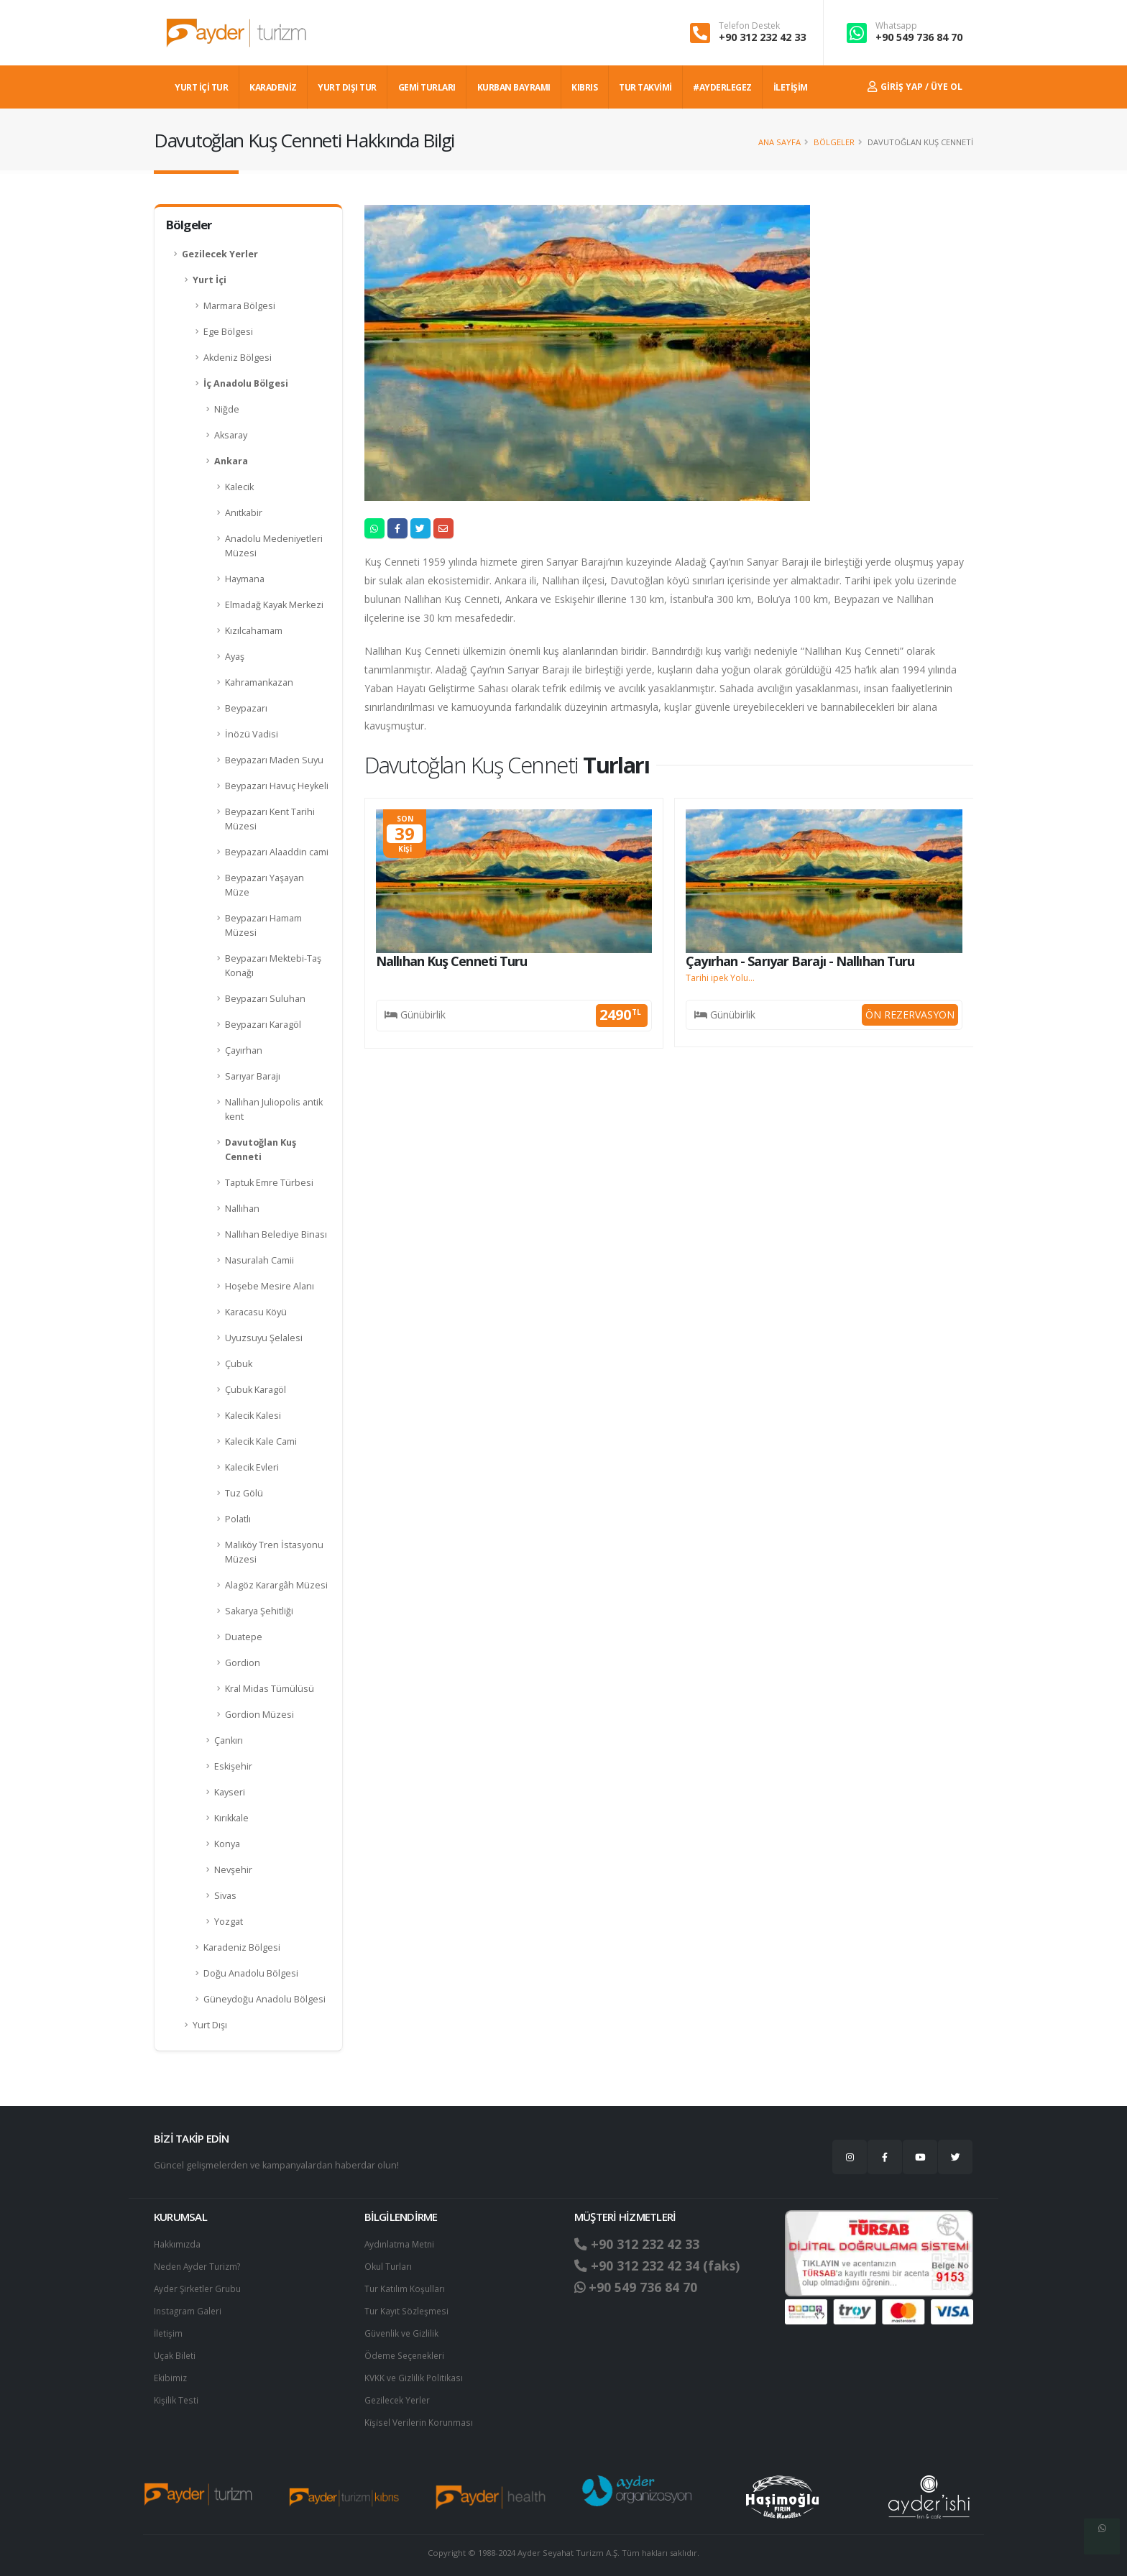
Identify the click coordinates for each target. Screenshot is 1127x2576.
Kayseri (229, 1792)
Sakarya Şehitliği (259, 1611)
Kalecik (239, 487)
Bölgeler (834, 142)
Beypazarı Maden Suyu (274, 760)
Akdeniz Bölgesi (237, 357)
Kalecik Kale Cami (261, 1441)
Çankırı (228, 1740)
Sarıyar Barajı (252, 1076)
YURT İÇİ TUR (201, 87)
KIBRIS (584, 87)
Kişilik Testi (176, 2394)
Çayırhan (243, 1050)
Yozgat (228, 1921)
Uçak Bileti (175, 2351)
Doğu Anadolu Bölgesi (250, 1973)
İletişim (169, 2330)
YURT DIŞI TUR (347, 87)
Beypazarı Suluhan (265, 999)
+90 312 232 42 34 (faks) (663, 2265)
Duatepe (243, 1637)
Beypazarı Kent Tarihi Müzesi (270, 819)
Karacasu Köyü (256, 1312)
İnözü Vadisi (251, 734)
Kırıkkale (231, 1818)
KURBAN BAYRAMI (514, 87)
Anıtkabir (243, 513)
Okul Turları (388, 2265)
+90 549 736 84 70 (918, 37)
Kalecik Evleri (252, 1467)
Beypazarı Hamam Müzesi (263, 925)
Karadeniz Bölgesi (241, 1947)
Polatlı (238, 1519)
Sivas (225, 1896)
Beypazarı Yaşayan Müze (264, 885)
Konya (227, 1844)
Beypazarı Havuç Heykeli (276, 786)
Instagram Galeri (189, 2308)
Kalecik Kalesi (253, 1415)
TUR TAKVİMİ (645, 87)
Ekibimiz (171, 2373)
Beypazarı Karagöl (263, 1024)
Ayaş (234, 656)
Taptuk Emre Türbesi (269, 1183)
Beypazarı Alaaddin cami (276, 852)
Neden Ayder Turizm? (200, 2265)
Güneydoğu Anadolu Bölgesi (264, 1999)
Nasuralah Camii (259, 1260)
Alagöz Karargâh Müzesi (276, 1585)
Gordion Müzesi (259, 1714)
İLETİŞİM (790, 87)
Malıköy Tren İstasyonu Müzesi (274, 1552)
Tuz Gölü (244, 1493)
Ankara (231, 461)
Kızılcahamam (253, 631)
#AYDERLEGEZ (722, 87)
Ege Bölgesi (228, 332)
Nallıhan (242, 1208)
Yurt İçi (209, 280)
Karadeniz (273, 87)
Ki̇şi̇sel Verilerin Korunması (421, 2416)
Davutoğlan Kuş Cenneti (260, 1149)
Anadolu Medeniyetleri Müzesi (274, 546)
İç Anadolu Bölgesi (245, 383)
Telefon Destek (749, 26)
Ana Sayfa (779, 142)
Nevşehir (233, 1870)
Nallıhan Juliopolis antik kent (274, 1109)
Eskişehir (233, 1766)
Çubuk (238, 1364)
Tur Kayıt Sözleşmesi (408, 2308)
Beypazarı (246, 708)
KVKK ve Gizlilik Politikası (415, 2373)
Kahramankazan (259, 682)
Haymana (244, 579)
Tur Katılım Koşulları (405, 2287)
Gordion (242, 1663)
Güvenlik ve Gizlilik (403, 2330)
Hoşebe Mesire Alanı (269, 1286)
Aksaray (230, 435)
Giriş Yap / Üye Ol (915, 86)
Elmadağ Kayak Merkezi (274, 605)
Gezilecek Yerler (220, 254)
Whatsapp (896, 26)
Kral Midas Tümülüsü (269, 1689)
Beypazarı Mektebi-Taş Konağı (273, 965)
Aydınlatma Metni (401, 2243)
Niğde (226, 409)
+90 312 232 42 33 (762, 37)
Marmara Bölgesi (239, 306)
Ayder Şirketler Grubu (200, 2287)
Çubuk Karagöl (255, 1390)
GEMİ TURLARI (427, 87)
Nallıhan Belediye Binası (276, 1234)
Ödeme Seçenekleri (407, 2351)
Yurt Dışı (210, 2025)
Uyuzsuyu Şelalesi (264, 1338)
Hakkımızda (178, 2243)
